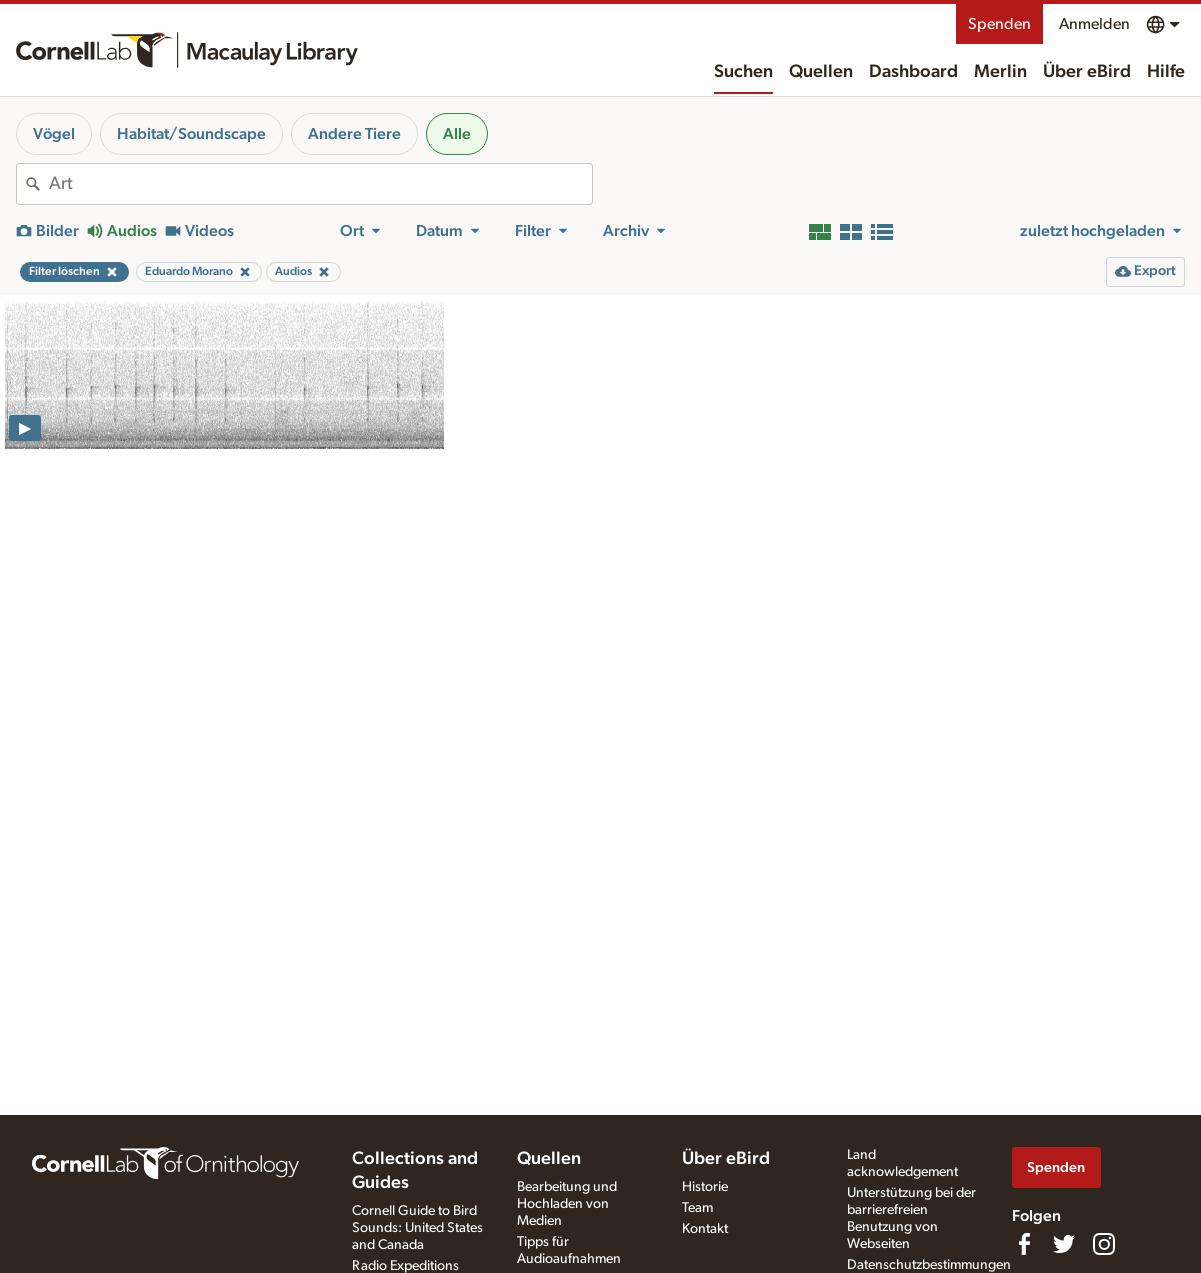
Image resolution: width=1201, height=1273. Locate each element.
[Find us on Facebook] (1024, 1244)
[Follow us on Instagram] (1104, 1244)
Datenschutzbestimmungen (929, 1265)
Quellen (821, 72)
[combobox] (320, 184)
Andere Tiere (354, 134)
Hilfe (1166, 72)
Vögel (54, 134)
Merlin (1000, 72)
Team (697, 1208)
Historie (705, 1187)
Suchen (743, 72)
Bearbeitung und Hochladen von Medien (567, 1204)
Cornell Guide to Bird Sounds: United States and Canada (417, 1228)
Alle (457, 134)
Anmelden (1094, 24)
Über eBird (1087, 72)
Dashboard (913, 72)
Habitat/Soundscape (191, 134)
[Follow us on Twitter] (1064, 1244)
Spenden (999, 24)
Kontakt (705, 1229)
